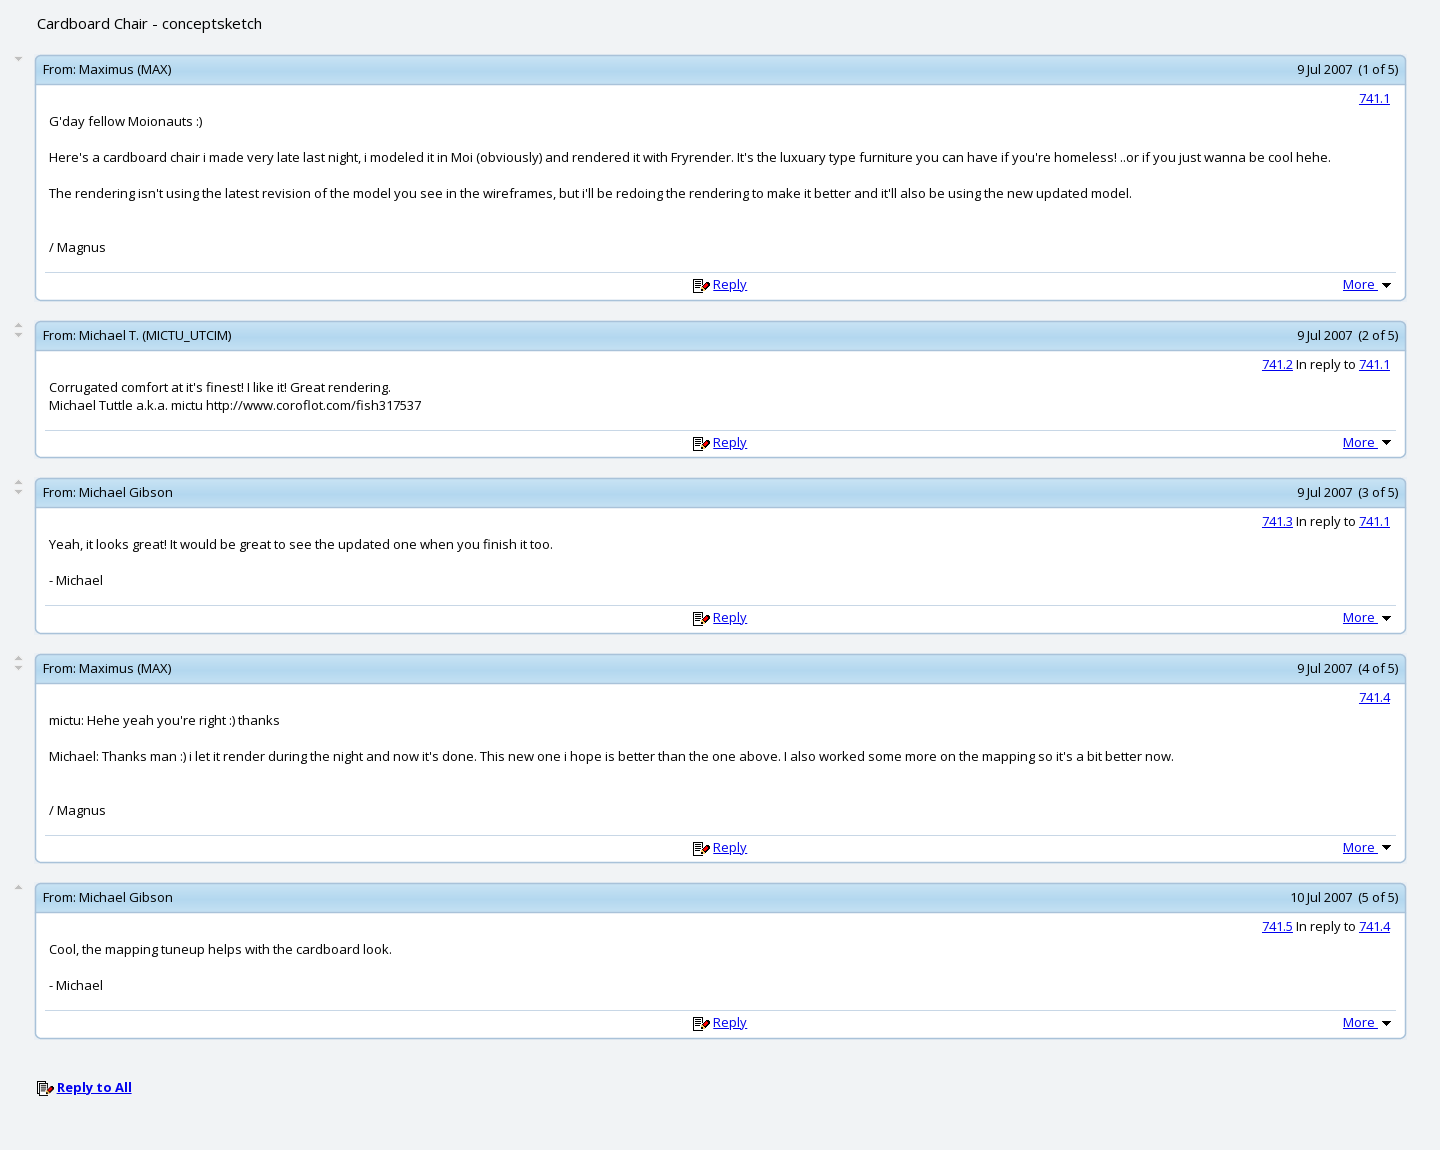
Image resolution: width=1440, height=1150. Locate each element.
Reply (730, 284)
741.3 (1277, 521)
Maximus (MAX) (125, 69)
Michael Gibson (126, 492)
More (1369, 284)
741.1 (1374, 98)
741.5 (1277, 926)
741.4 (1374, 697)
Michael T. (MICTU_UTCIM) (155, 335)
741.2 (1277, 364)
